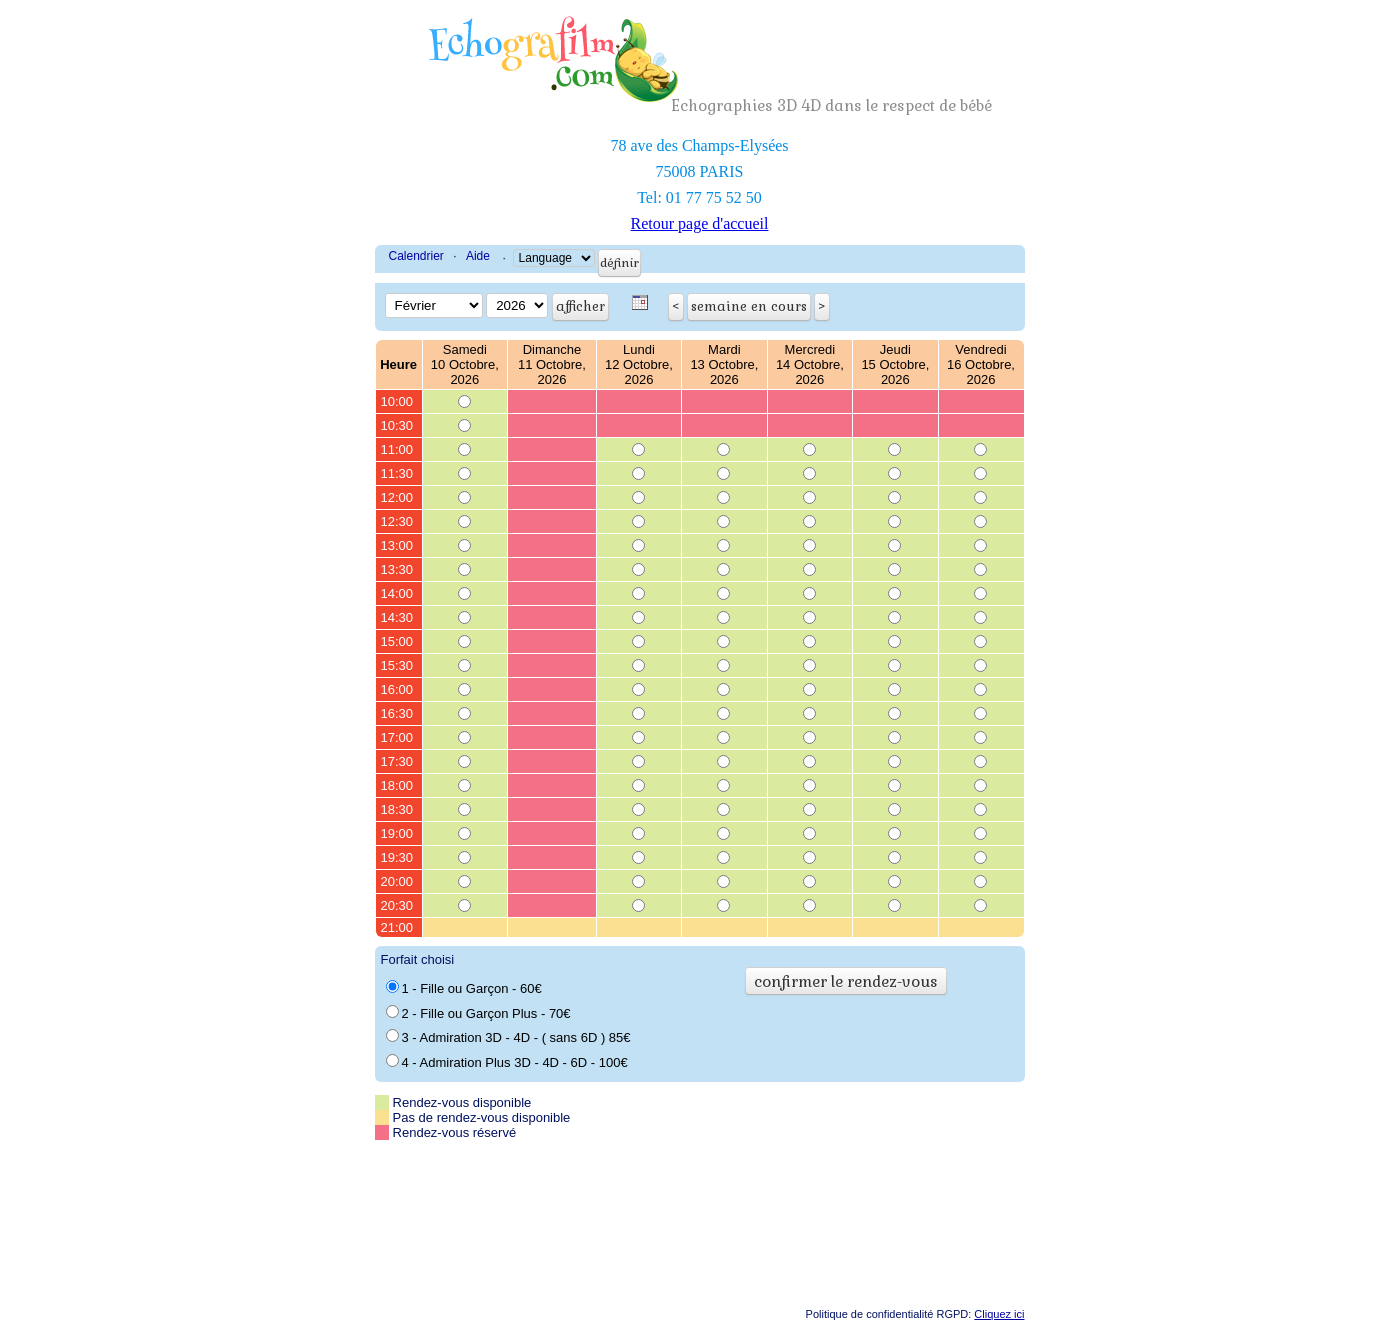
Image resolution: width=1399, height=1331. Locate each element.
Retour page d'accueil (700, 223)
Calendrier (416, 256)
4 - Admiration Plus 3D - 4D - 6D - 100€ (507, 1062)
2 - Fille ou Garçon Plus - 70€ (478, 1013)
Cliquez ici (999, 1314)
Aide (478, 256)
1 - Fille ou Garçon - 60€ (464, 988)
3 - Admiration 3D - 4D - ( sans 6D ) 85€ (508, 1037)
